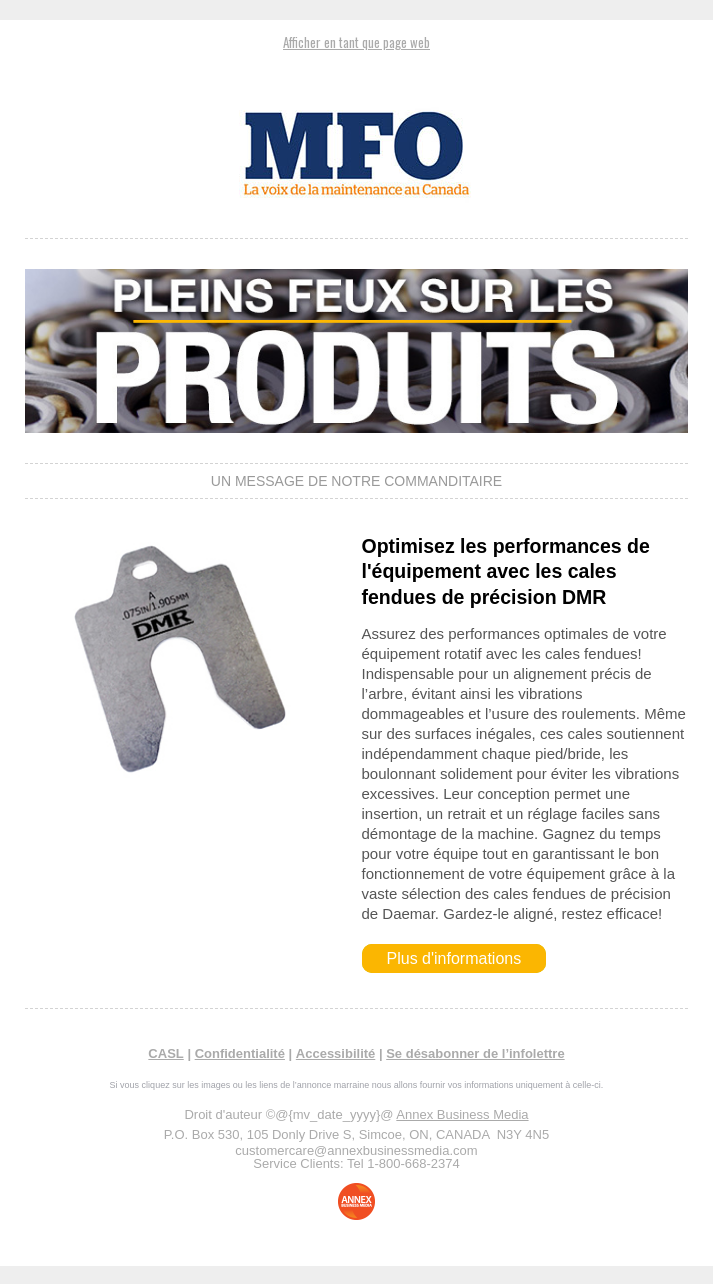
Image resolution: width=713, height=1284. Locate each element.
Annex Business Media (462, 1114)
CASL (165, 1053)
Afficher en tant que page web (356, 42)
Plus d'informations (454, 958)
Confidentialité (240, 1053)
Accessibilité (336, 1053)
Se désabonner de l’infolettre (475, 1053)
